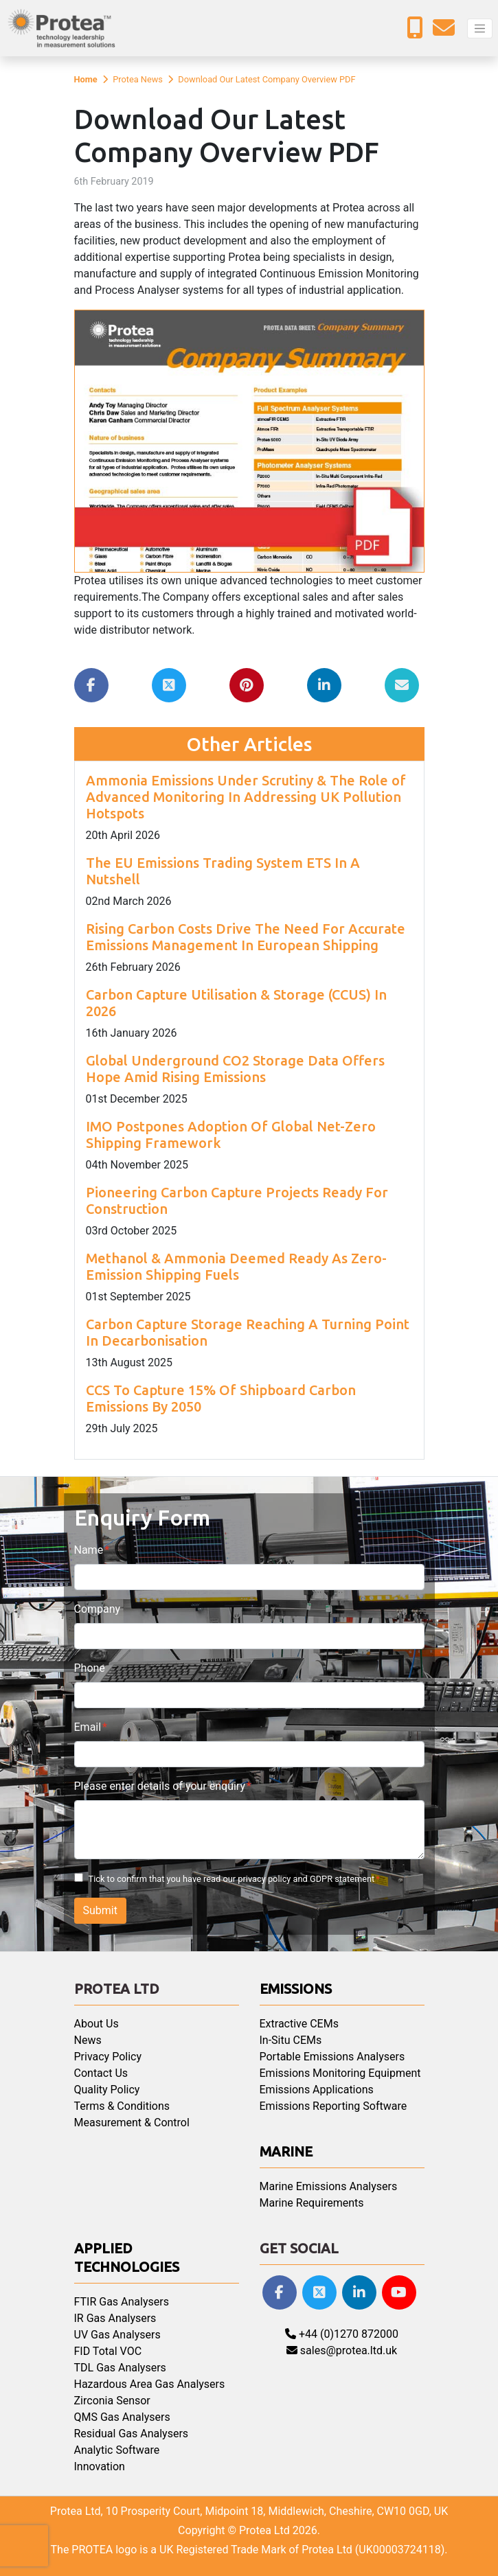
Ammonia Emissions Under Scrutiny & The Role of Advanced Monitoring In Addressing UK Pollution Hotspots (246, 796)
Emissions (296, 1989)
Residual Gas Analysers (131, 2433)
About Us (96, 2023)
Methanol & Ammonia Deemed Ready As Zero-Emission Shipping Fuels (236, 1266)
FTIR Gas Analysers (121, 2301)
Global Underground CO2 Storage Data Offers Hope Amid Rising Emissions (235, 1069)
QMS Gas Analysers (122, 2417)
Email (88, 1727)
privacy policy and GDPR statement (306, 1879)
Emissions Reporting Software (333, 2106)
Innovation (99, 2466)
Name (89, 1549)
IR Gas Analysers (115, 2318)
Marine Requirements (312, 2202)
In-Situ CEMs (291, 2040)
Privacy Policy (108, 2056)
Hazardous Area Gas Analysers (149, 2384)
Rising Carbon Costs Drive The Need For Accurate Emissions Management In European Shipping (245, 937)
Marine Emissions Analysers (329, 2186)
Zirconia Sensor (112, 2400)
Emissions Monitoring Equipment (340, 2073)
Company (97, 1608)
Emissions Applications (317, 2089)
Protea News (138, 79)
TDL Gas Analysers (120, 2367)
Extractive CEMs (299, 2023)
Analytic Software (117, 2450)
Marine (286, 2151)
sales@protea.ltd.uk (341, 2350)
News (88, 2040)
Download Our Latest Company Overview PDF (266, 79)
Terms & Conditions (122, 2106)
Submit (100, 1910)
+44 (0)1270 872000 (341, 2334)
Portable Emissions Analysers (332, 2056)
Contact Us (101, 2073)
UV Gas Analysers (117, 2334)
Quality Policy (107, 2089)
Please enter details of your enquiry (159, 1786)
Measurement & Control (132, 2122)
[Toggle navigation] (480, 28)
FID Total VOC (108, 2351)
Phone (89, 1668)
